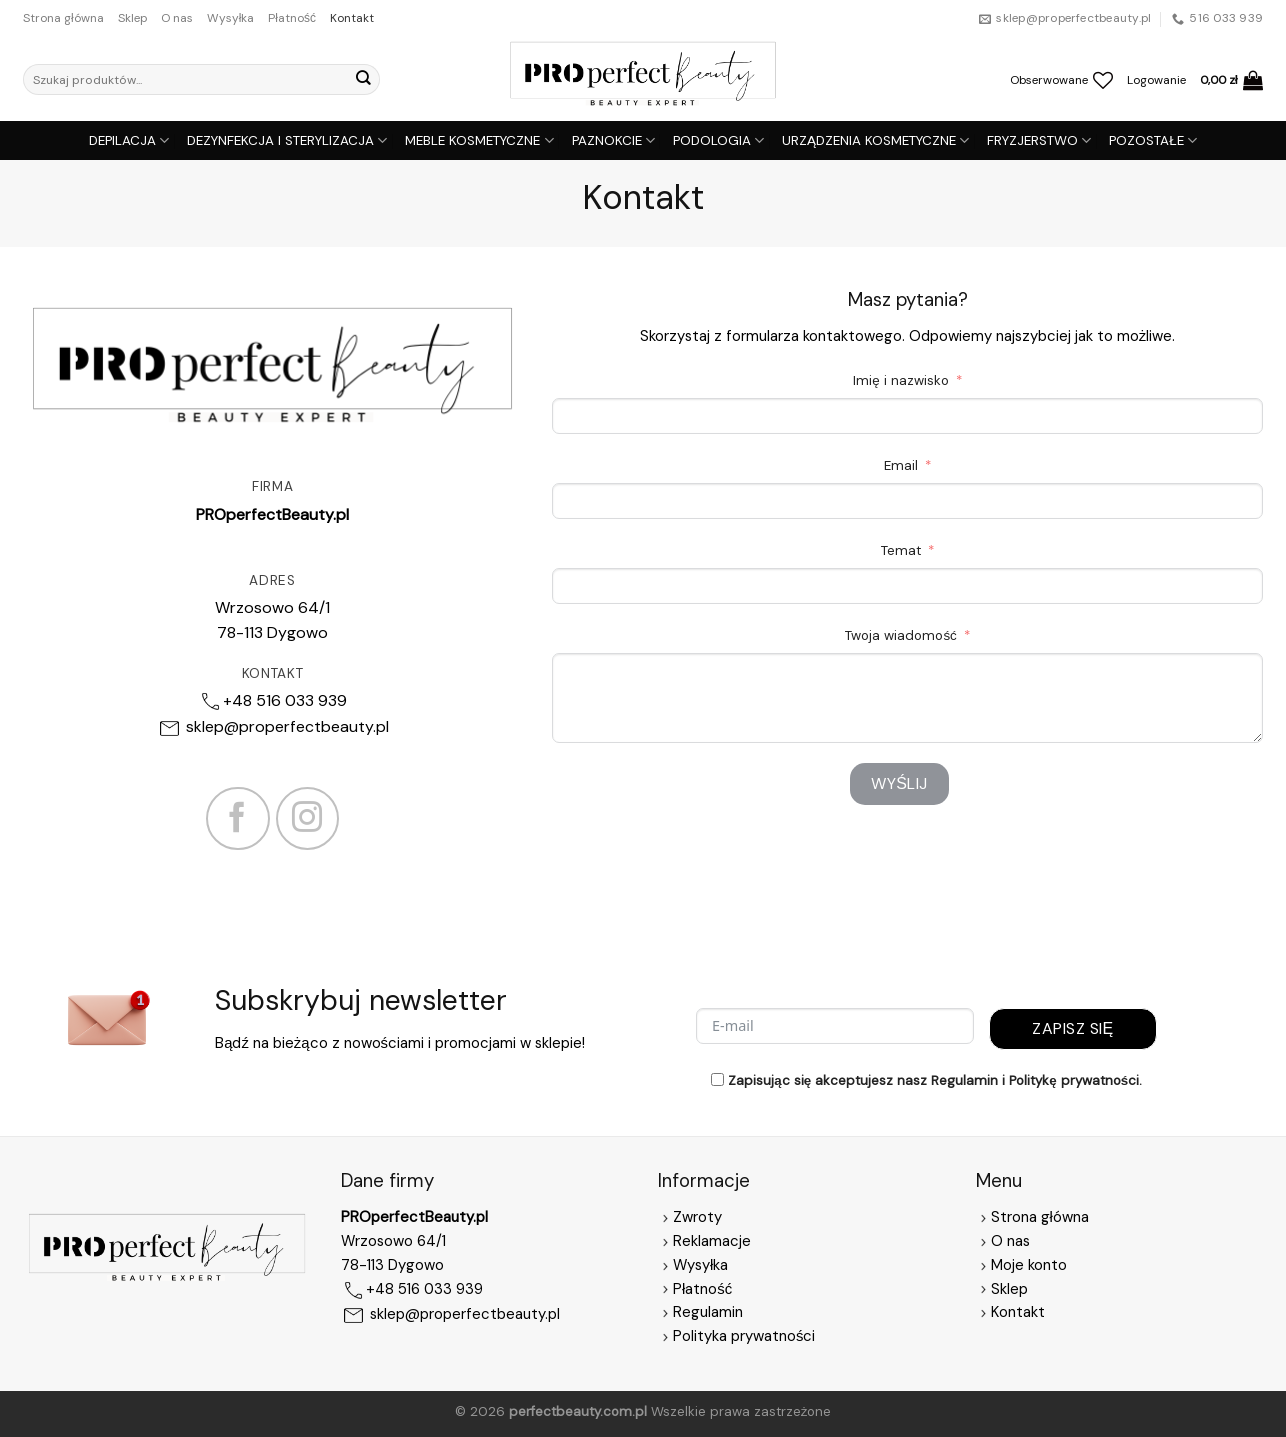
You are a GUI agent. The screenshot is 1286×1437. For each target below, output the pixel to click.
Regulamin (708, 1312)
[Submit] (363, 79)
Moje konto (1029, 1265)
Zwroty (690, 1217)
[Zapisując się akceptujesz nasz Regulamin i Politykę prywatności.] (717, 1079)
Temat (901, 550)
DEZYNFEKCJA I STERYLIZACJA (287, 140)
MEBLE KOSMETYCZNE (479, 140)
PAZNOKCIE (613, 140)
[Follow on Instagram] (308, 819)
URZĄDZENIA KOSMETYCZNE (875, 140)
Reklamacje (704, 1241)
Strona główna (63, 18)
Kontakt (352, 18)
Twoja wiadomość (900, 635)
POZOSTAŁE (1153, 140)
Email (901, 465)
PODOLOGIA (718, 140)
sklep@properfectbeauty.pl (287, 726)
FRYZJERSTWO (1039, 140)
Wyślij (899, 783)
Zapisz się (1072, 1028)
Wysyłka (231, 18)
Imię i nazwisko (900, 380)
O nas (177, 18)
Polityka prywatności (744, 1336)
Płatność (292, 18)
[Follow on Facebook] (238, 819)
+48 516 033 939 (285, 700)
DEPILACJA (129, 140)
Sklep (132, 18)
